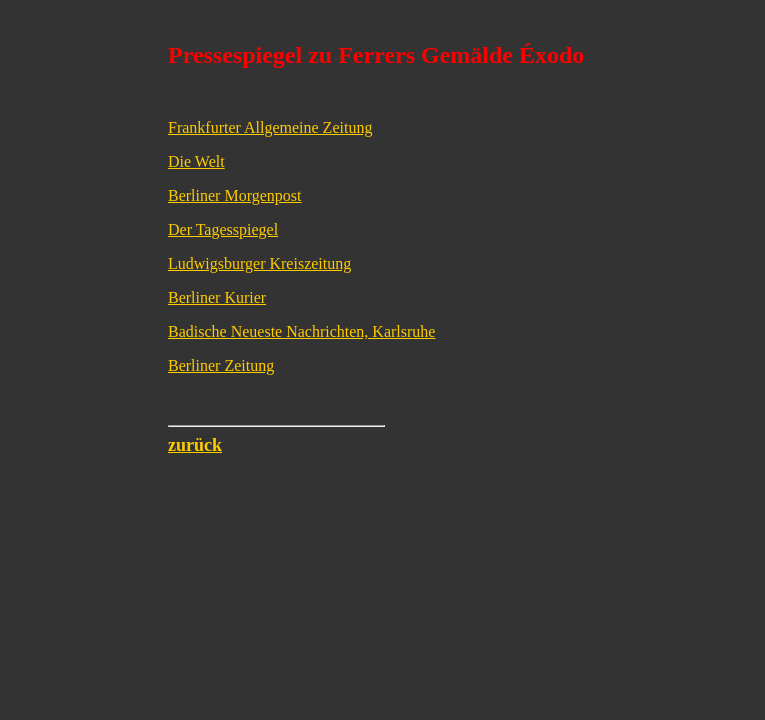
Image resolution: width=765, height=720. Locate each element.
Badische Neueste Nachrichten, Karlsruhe (301, 331)
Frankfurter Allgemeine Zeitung (270, 127)
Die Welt (196, 161)
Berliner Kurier (217, 297)
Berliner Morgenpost (234, 195)
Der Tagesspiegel (223, 229)
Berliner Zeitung (221, 365)
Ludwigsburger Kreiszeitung (259, 263)
